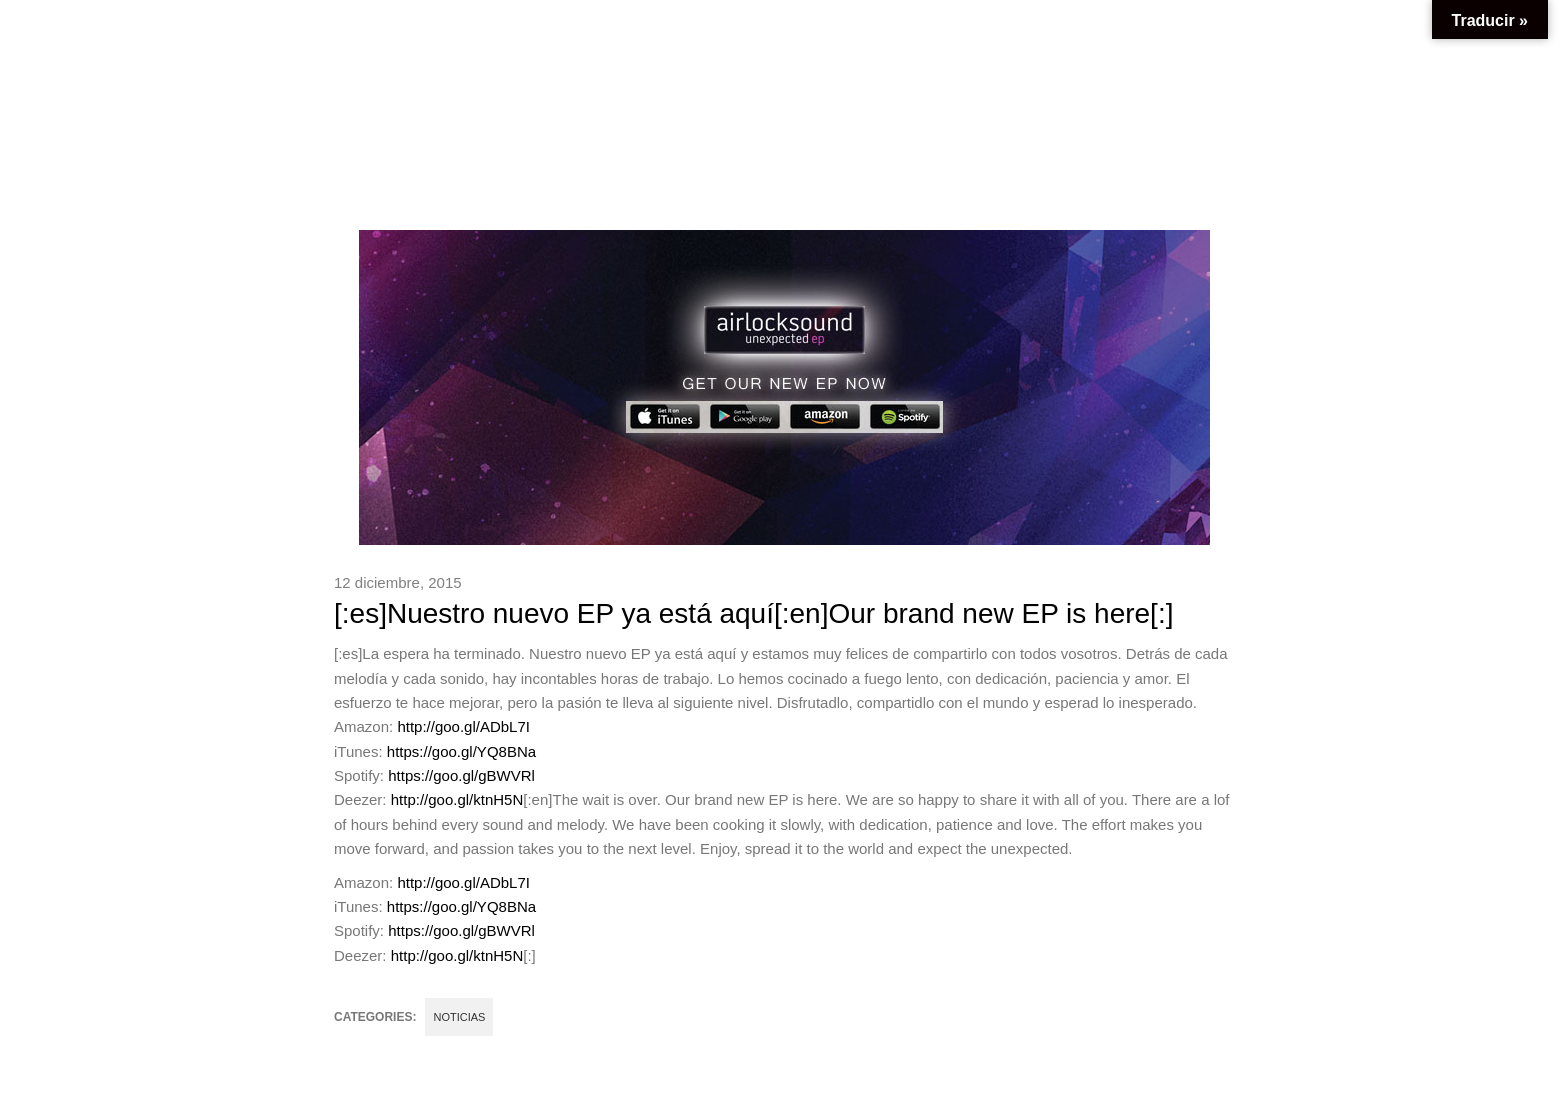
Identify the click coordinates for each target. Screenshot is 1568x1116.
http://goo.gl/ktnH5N (457, 799)
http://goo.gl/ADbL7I (463, 726)
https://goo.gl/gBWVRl (461, 775)
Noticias (459, 1017)
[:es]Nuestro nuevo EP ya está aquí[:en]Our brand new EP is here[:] (753, 613)
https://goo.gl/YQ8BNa (461, 751)
